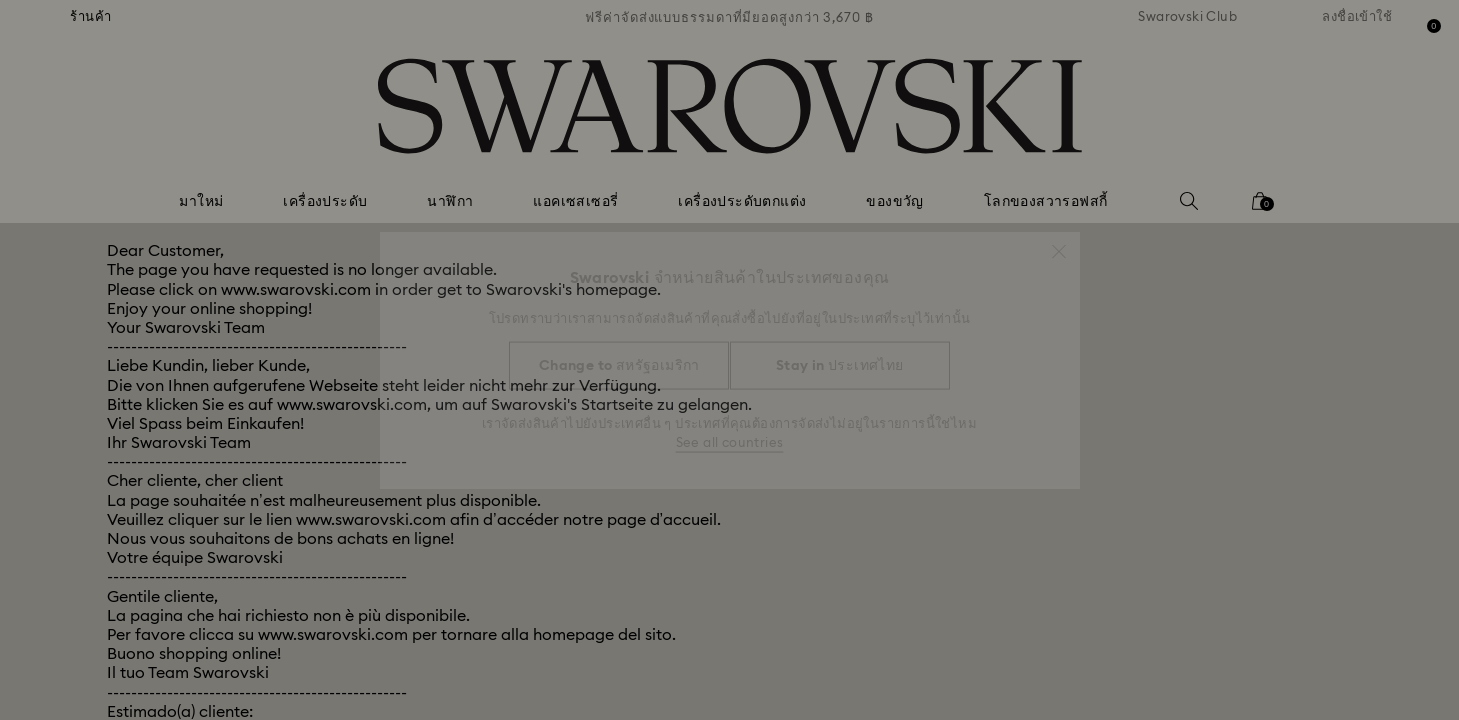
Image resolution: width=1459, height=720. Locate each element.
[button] (1059, 242)
